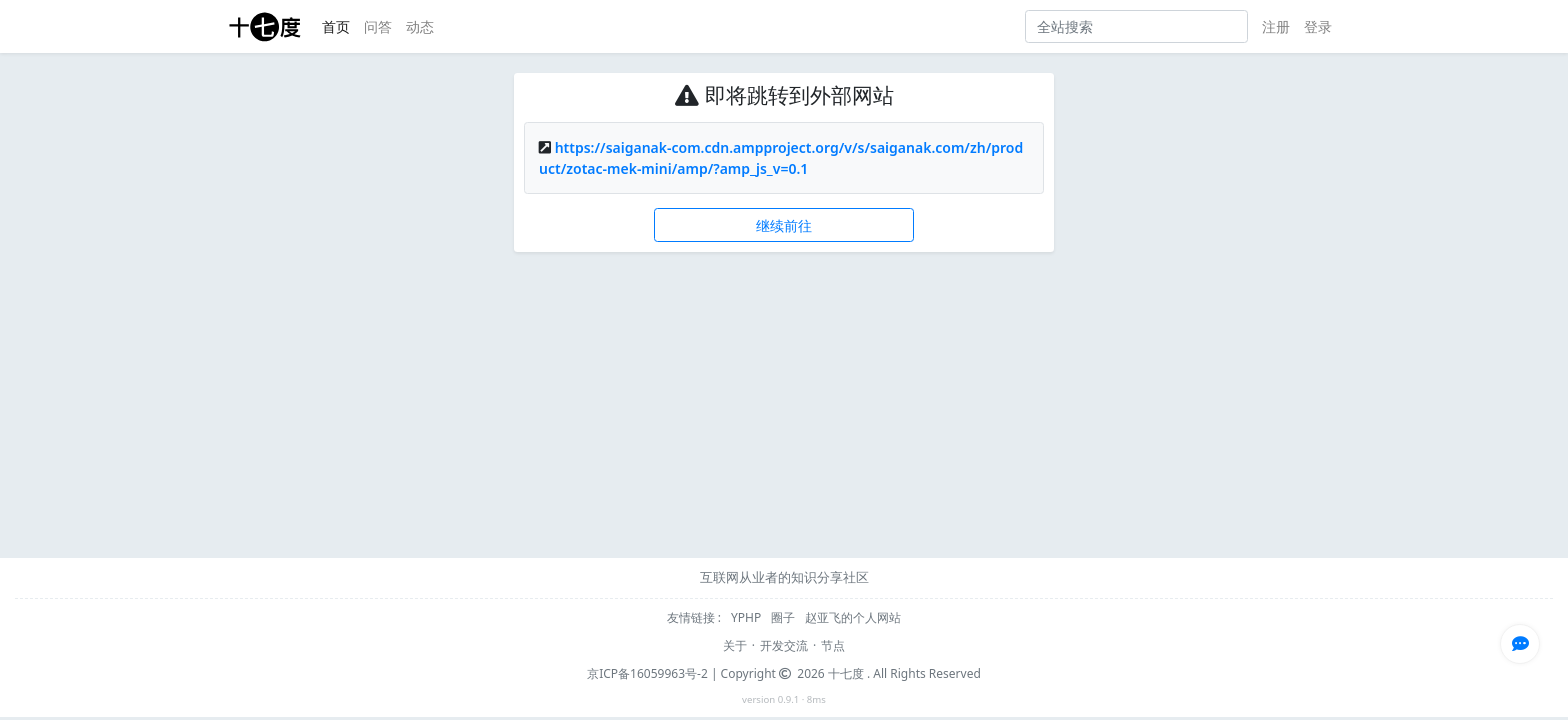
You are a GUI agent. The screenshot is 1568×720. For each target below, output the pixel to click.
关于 (735, 645)
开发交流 (784, 645)
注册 (1276, 26)
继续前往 (784, 225)
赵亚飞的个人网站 (853, 617)
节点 (833, 645)
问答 (378, 26)
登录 (1318, 26)
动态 (420, 26)
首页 (336, 26)
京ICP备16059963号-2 (647, 673)
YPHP (747, 617)
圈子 (784, 617)
